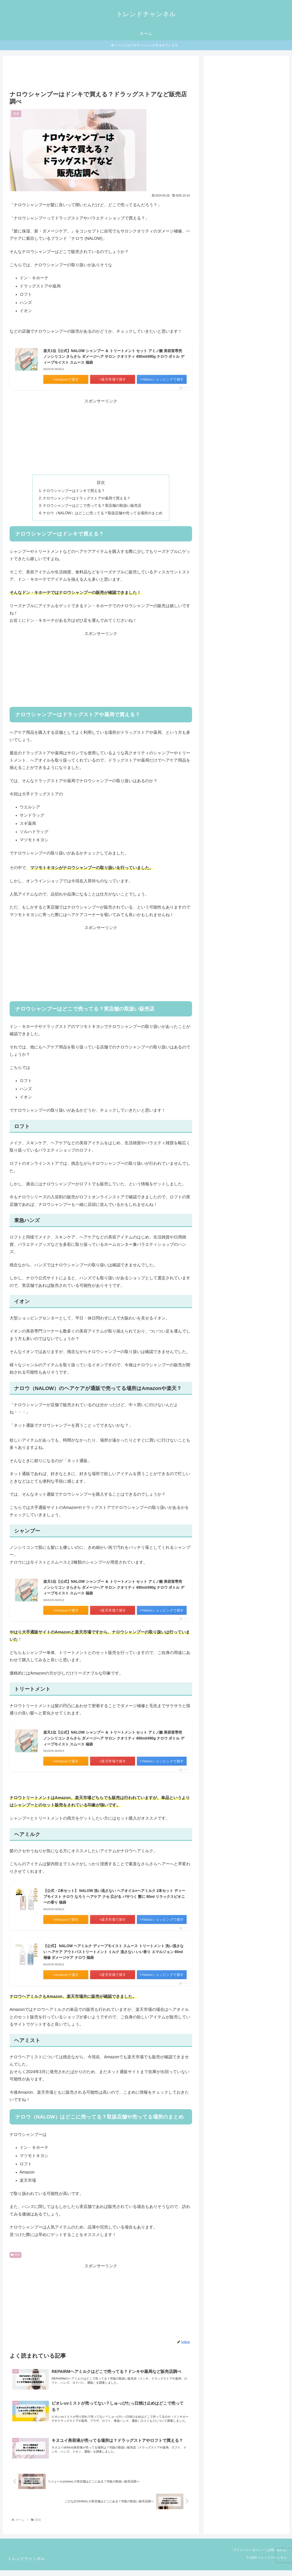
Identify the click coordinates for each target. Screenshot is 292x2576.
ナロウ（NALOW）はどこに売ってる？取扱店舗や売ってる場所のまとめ (102, 513)
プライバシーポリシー (245, 2556)
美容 (15, 2254)
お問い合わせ (275, 2556)
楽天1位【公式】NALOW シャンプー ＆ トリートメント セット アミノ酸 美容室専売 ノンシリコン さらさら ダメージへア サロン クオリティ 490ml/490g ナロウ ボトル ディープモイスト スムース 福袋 (113, 356)
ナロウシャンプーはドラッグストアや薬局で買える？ (86, 498)
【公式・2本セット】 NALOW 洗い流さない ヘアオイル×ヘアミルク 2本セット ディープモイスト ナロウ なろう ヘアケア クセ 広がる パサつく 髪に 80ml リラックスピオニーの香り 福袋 (114, 1896)
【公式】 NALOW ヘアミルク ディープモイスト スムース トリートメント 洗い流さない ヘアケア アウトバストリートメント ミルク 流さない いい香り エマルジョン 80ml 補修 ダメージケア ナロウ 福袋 (113, 1951)
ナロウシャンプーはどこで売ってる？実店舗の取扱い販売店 (94, 505)
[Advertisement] (101, 74)
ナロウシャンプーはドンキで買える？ (74, 491)
